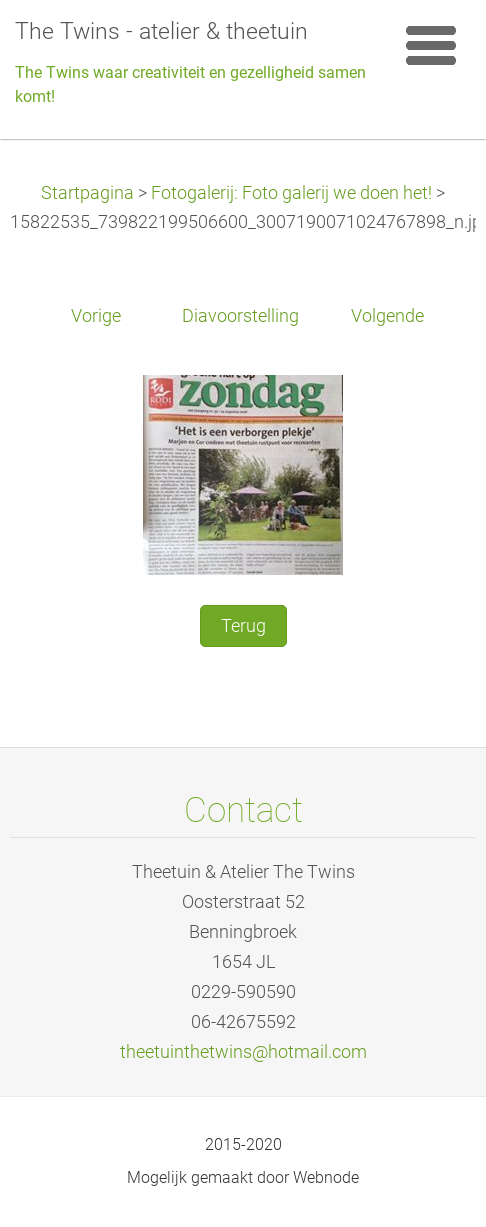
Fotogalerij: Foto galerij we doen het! (291, 193)
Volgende (387, 316)
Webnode (326, 1177)
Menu (431, 45)
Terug (243, 626)
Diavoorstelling (240, 316)
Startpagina (87, 193)
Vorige (96, 316)
